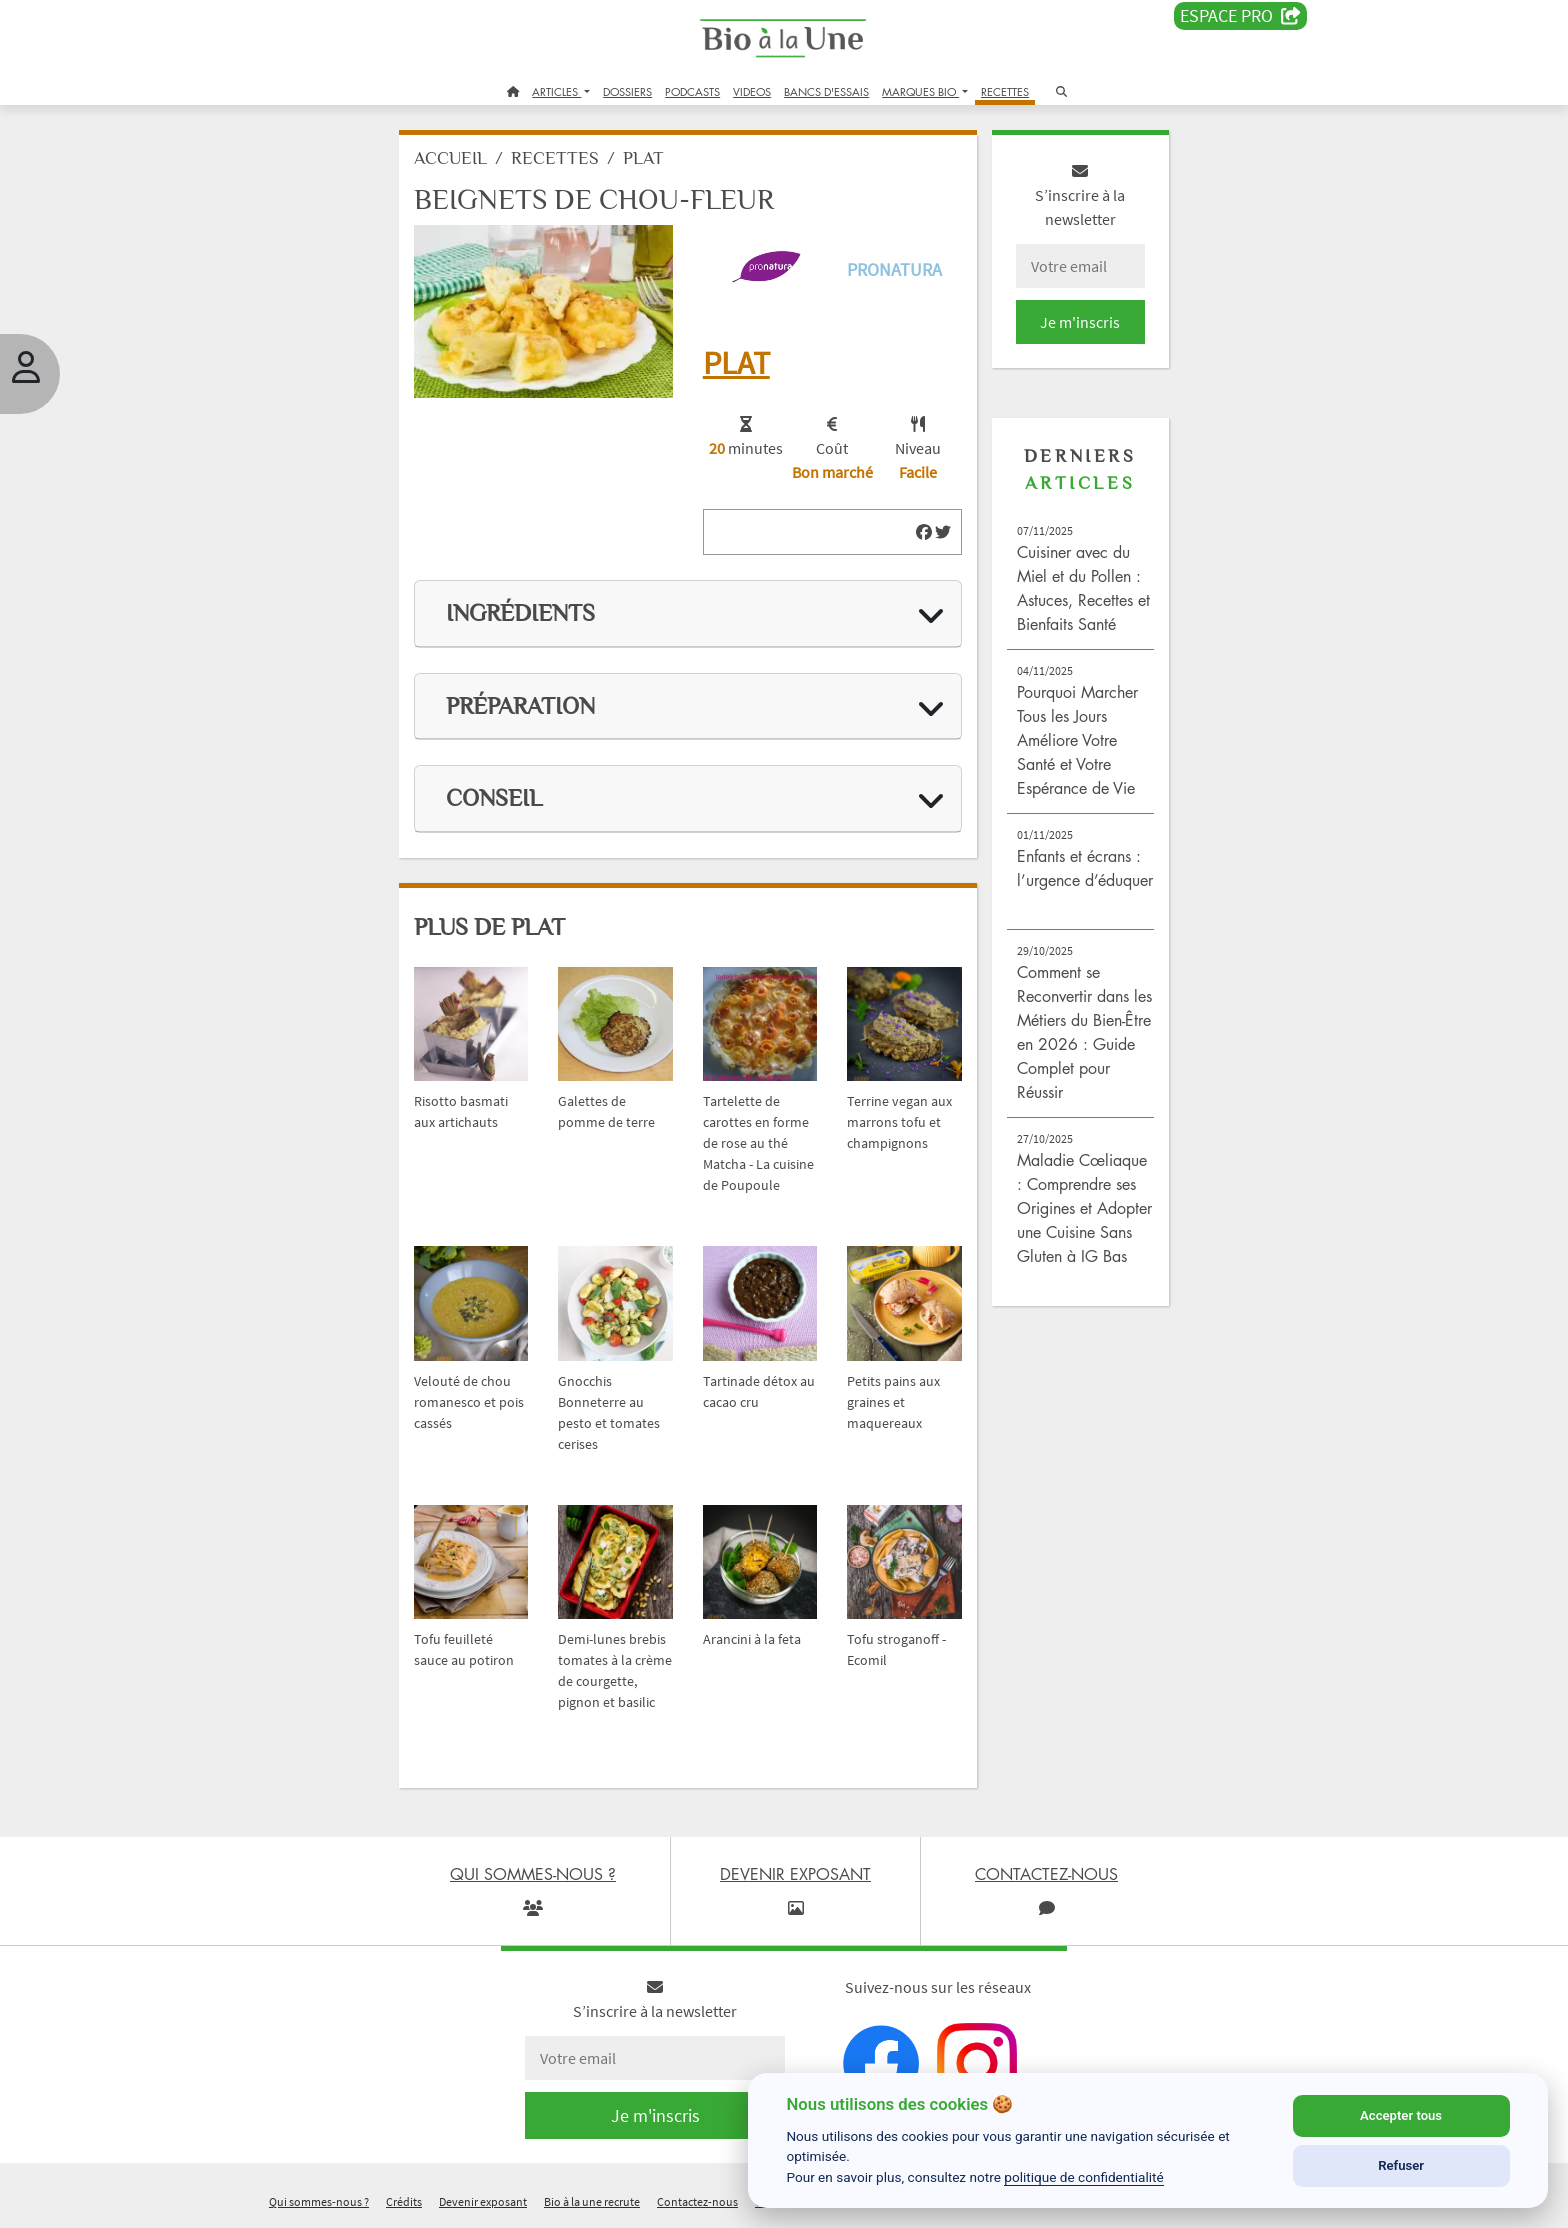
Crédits (404, 2201)
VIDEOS (752, 91)
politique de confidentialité (1084, 2177)
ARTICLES (556, 91)
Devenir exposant (483, 2201)
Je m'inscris (1080, 322)
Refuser (1401, 2165)
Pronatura (894, 269)
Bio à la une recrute (592, 2201)
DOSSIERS (627, 91)
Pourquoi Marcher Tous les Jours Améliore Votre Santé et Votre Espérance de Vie (1077, 740)
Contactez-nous (697, 2201)
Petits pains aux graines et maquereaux (893, 1402)
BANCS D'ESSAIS (826, 91)
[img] (924, 532)
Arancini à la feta (752, 1639)
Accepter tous (1401, 2115)
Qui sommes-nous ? (319, 2201)
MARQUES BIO (920, 91)
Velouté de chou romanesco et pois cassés (469, 1402)
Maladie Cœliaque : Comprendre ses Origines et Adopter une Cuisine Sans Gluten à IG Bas (1084, 1208)
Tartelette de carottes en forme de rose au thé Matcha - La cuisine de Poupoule (758, 1143)
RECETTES (1005, 91)
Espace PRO (1240, 16)
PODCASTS (692, 91)
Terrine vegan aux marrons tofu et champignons (899, 1122)
